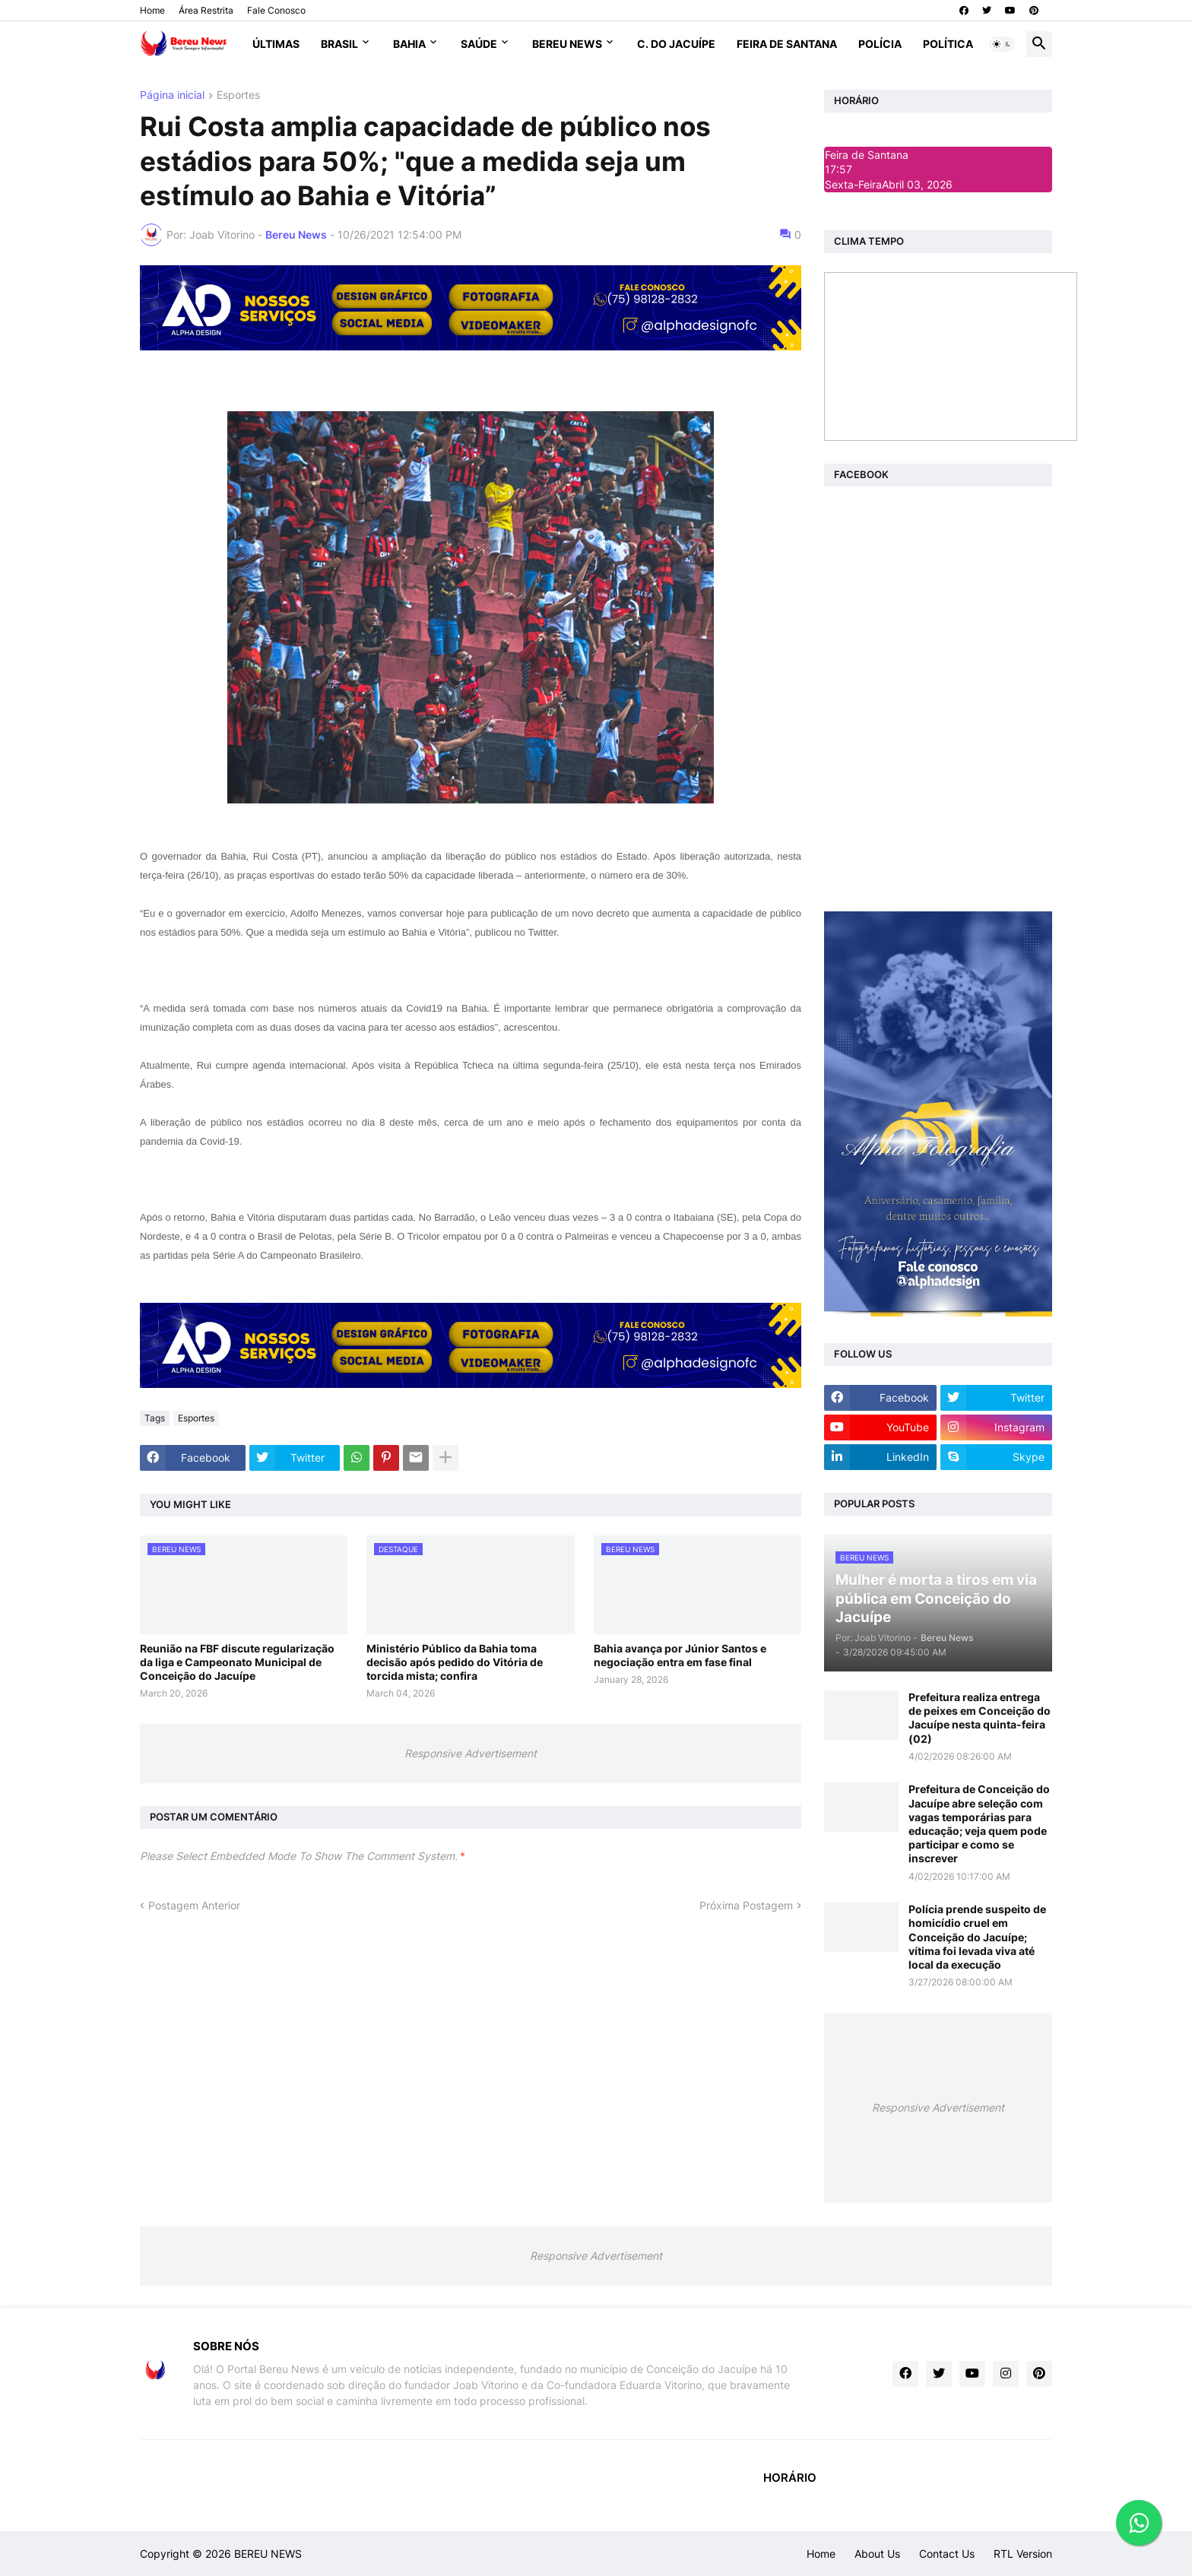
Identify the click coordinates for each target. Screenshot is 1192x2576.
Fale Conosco (276, 10)
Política (948, 43)
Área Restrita (206, 10)
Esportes (238, 95)
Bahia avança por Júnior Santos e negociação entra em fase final (680, 1655)
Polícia (880, 43)
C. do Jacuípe (676, 43)
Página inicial (172, 95)
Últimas (276, 43)
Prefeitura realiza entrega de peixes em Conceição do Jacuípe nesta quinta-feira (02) (979, 1717)
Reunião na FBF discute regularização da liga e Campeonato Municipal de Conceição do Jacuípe (237, 1662)
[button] (1002, 44)
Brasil (339, 43)
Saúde (479, 43)
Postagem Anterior (194, 1905)
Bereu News (567, 43)
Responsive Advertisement (470, 1753)
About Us (877, 2553)
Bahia (409, 43)
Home (152, 10)
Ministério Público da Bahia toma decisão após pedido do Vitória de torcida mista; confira (454, 1662)
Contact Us (947, 2553)
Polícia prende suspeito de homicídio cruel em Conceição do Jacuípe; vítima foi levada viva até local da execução (977, 1937)
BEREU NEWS (268, 2553)
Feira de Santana (787, 43)
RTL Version (1023, 2553)
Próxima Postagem (746, 1905)
